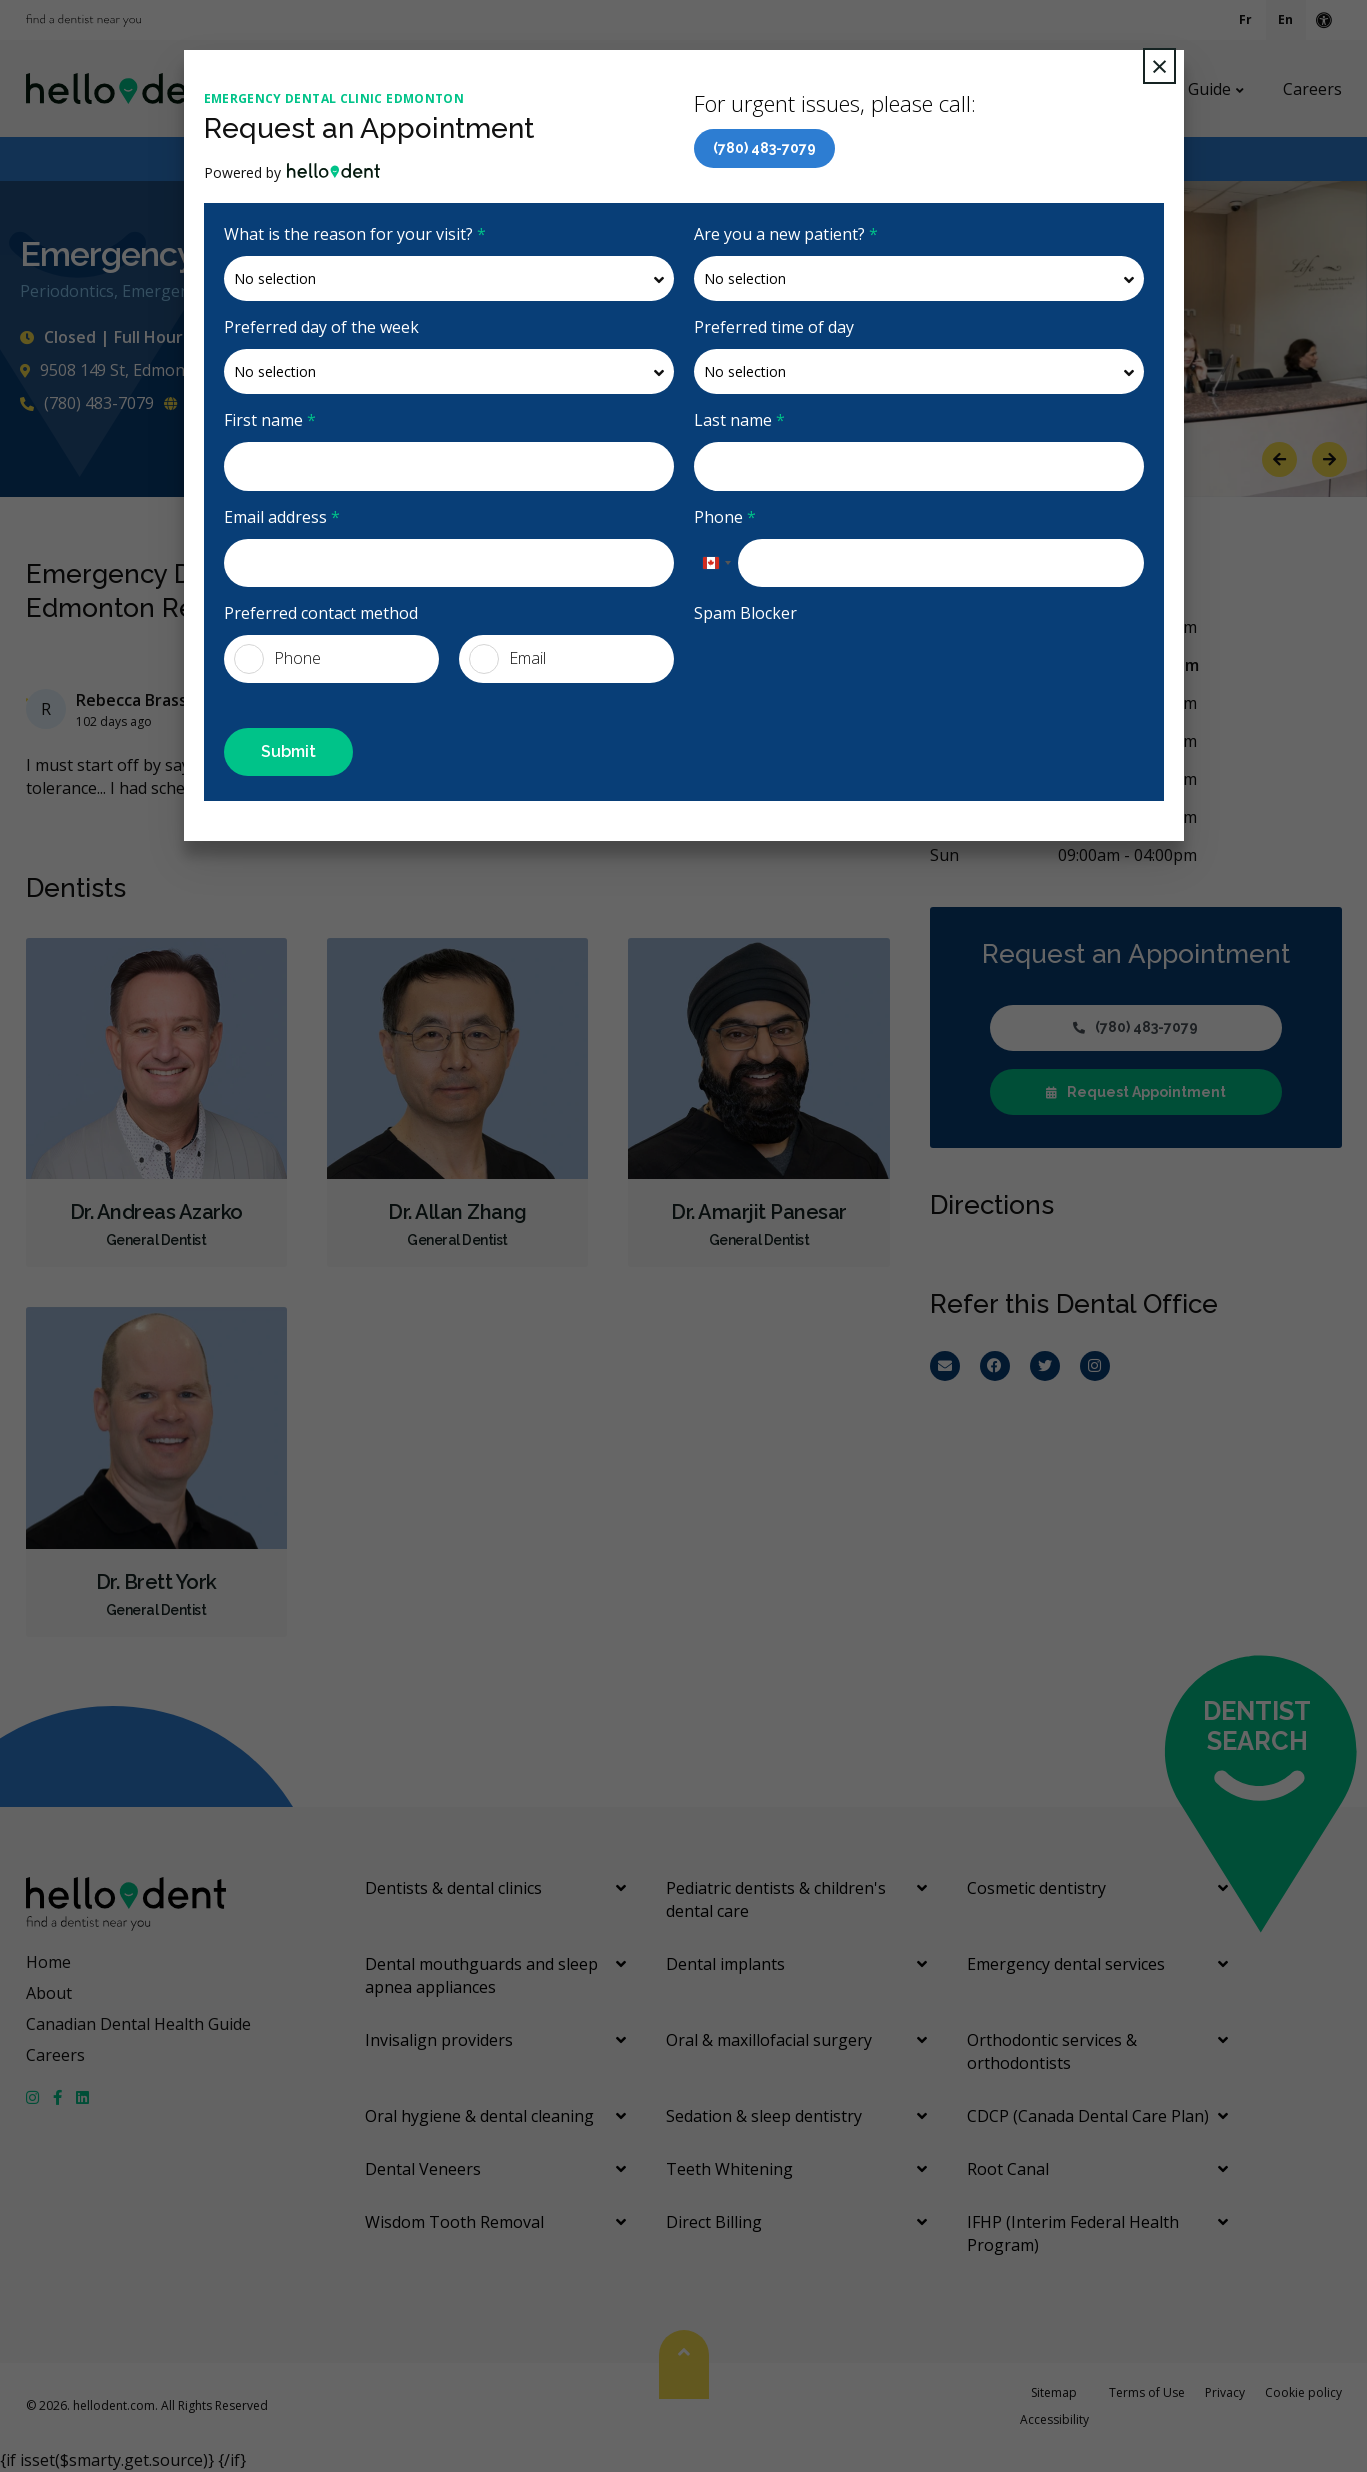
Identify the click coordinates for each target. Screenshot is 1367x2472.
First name (270, 420)
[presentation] (846, 674)
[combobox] (716, 563)
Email (507, 659)
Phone (725, 517)
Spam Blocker (745, 613)
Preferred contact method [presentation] (321, 613)
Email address (282, 517)
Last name (739, 420)
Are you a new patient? (786, 234)
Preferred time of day (774, 327)
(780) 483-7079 (764, 148)
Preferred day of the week (321, 327)
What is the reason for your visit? (355, 234)
